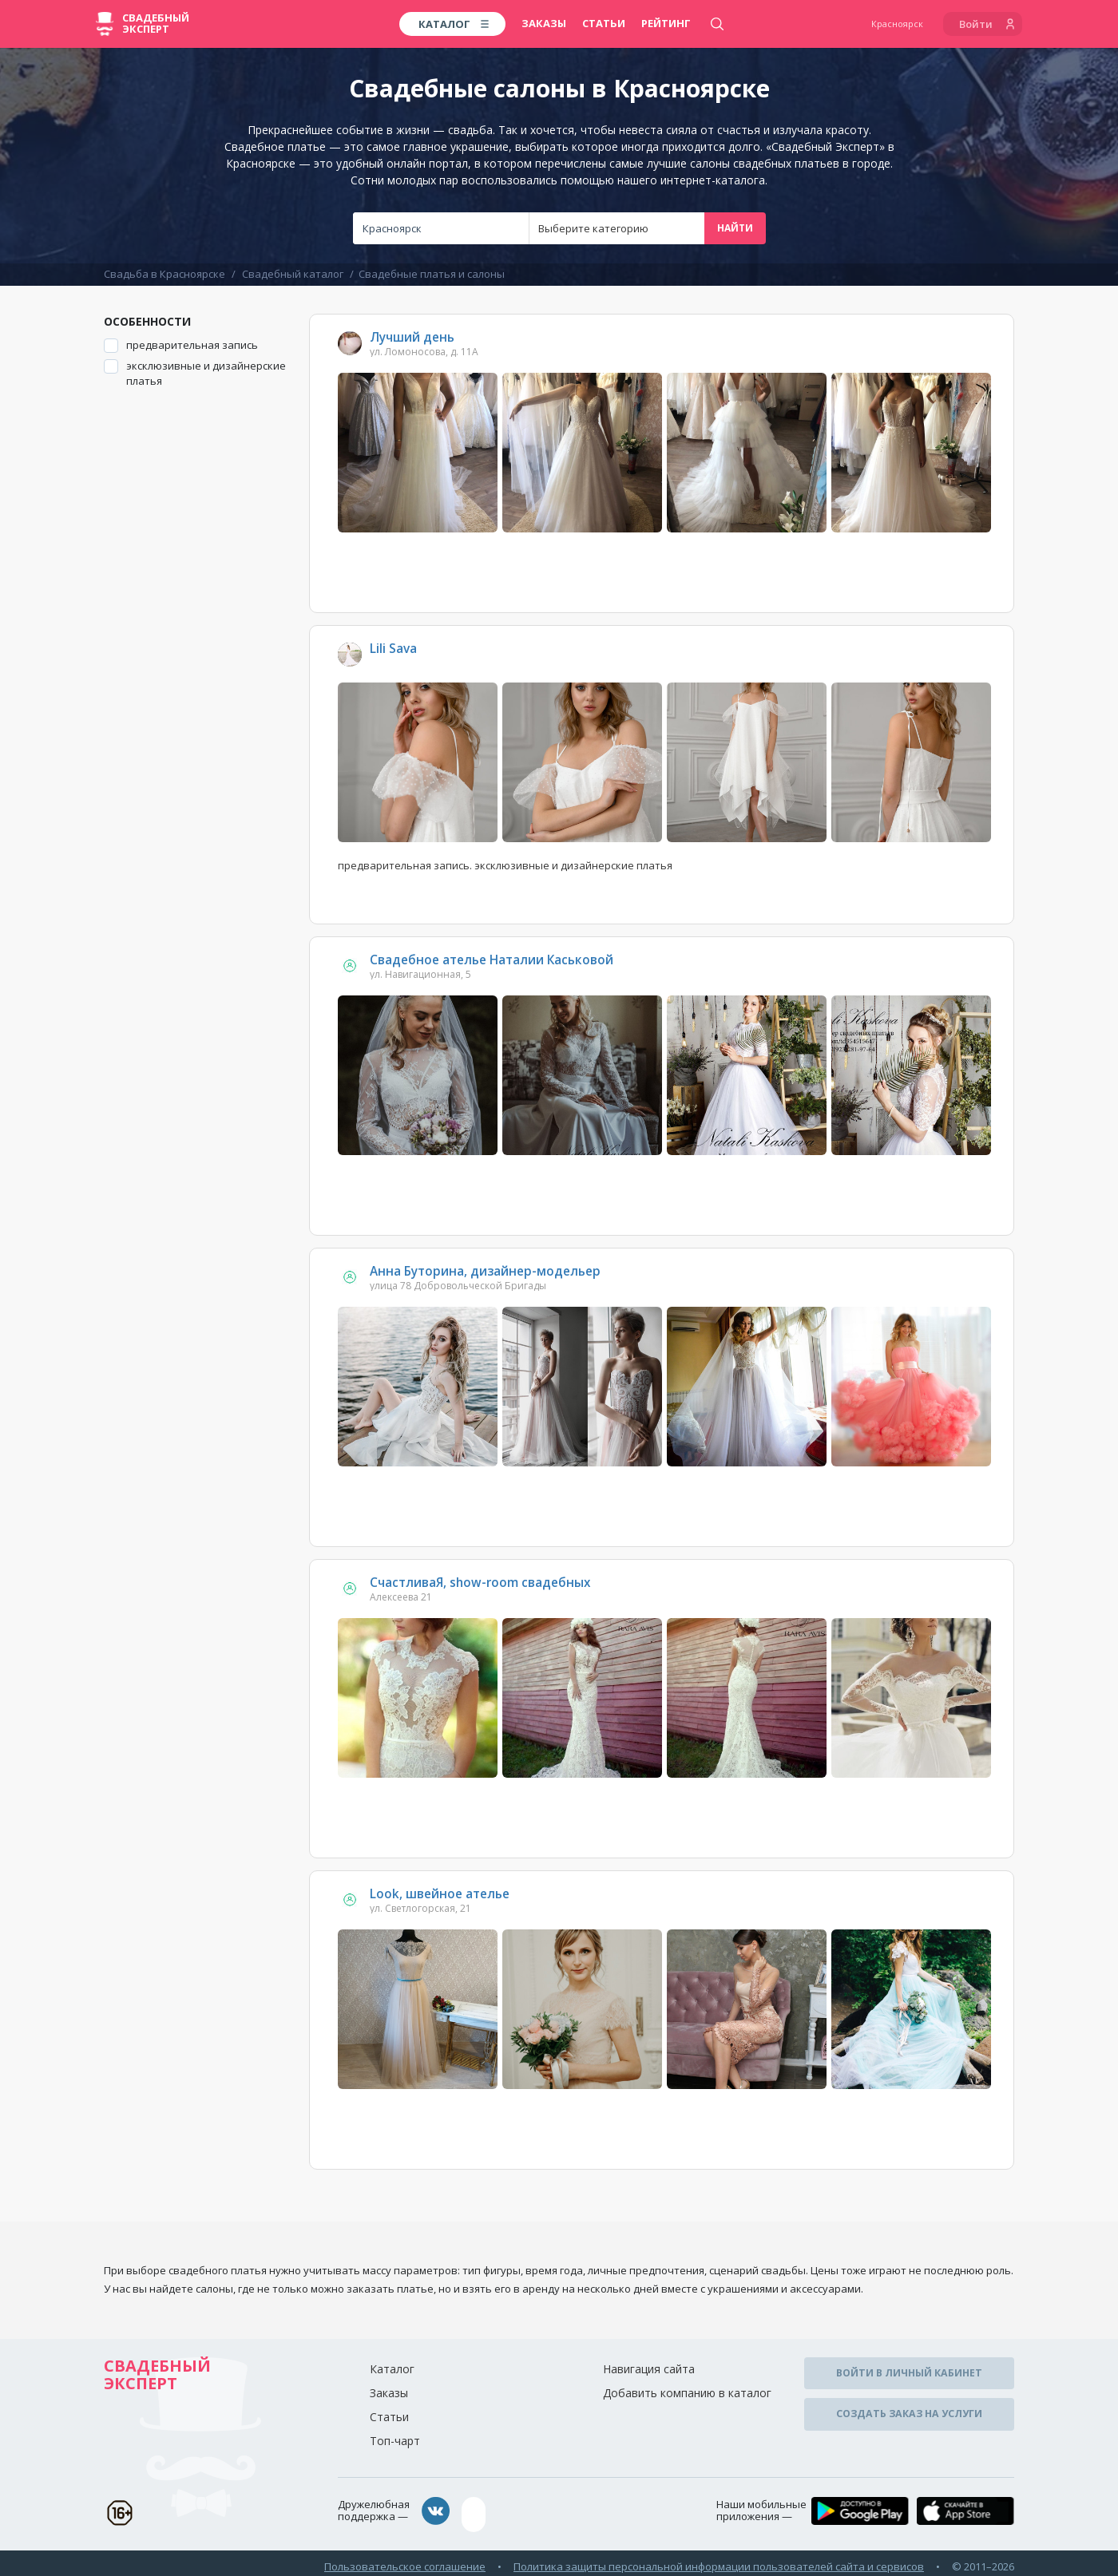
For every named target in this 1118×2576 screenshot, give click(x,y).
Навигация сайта (649, 2368)
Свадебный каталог (292, 274)
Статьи (603, 23)
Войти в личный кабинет (909, 2371)
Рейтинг (666, 23)
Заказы (543, 23)
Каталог (392, 2368)
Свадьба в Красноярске (164, 274)
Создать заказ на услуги (909, 2407)
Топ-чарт (395, 2440)
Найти (735, 228)
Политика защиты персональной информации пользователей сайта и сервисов (718, 2559)
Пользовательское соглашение (405, 2559)
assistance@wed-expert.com (547, 2511)
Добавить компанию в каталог (687, 2392)
